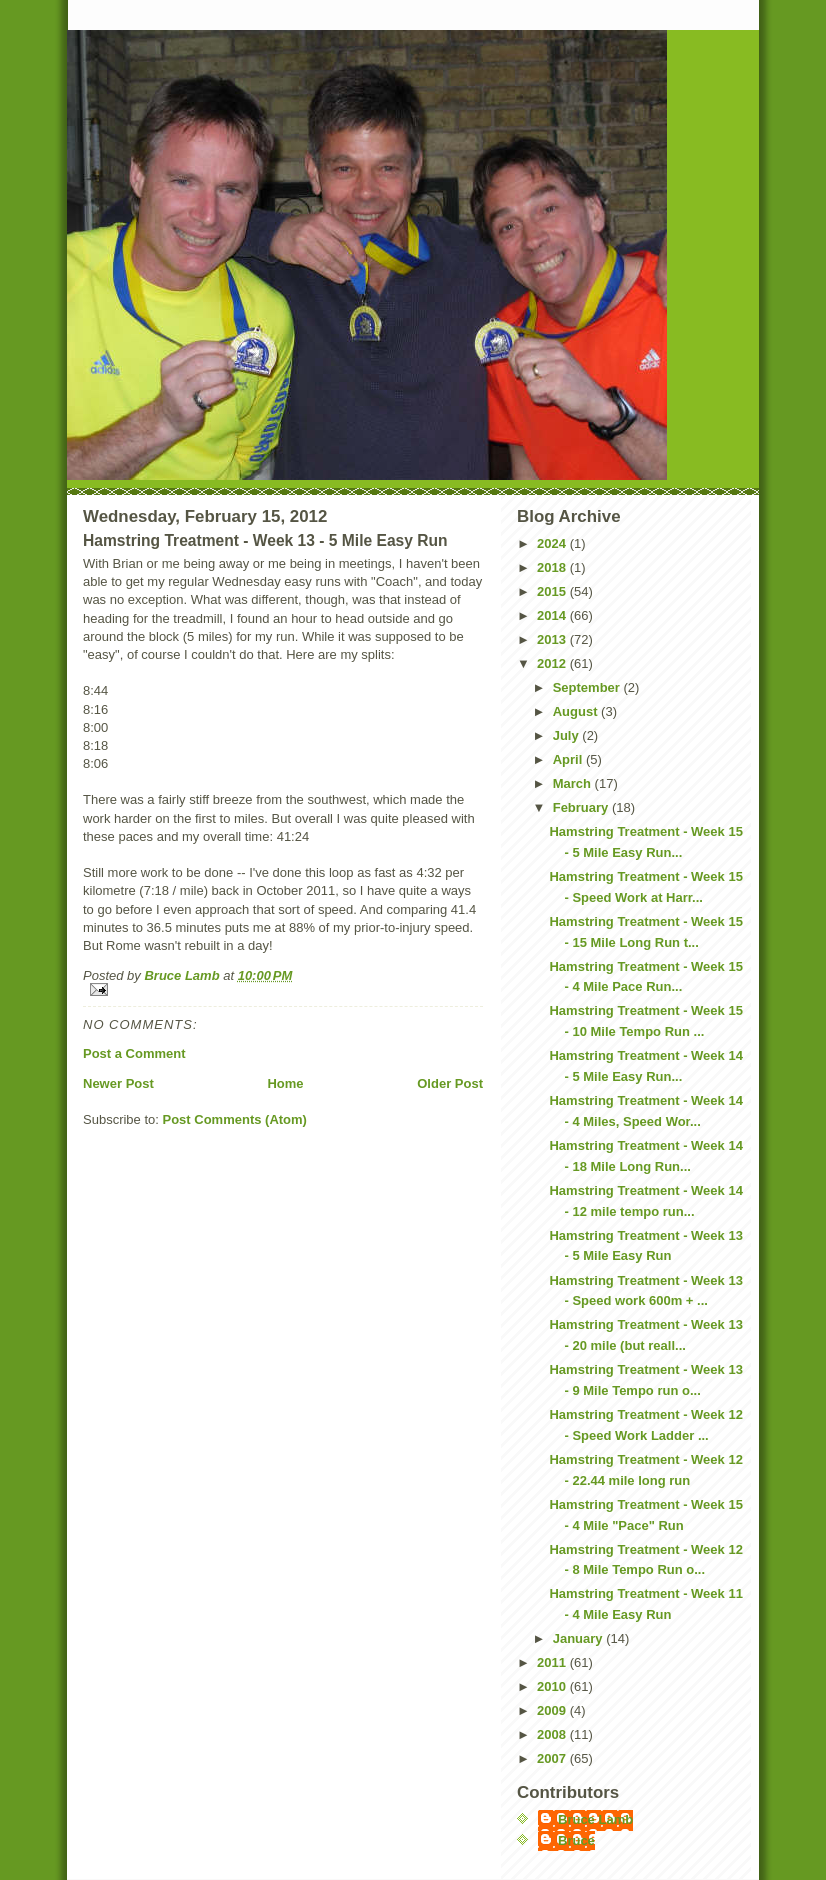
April (569, 759)
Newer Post (118, 1083)
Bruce (576, 1840)
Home (285, 1083)
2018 (553, 567)
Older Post (450, 1083)
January (579, 1638)
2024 (553, 543)
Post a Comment (134, 1053)
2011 (553, 1662)
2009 (553, 1710)
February (582, 807)
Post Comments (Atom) (235, 1119)
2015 (553, 591)
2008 (553, 1734)
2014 (553, 615)
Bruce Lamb (183, 975)
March (574, 783)
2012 (553, 663)
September (588, 687)
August (577, 711)
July (568, 735)
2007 (553, 1758)
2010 (553, 1686)
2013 (553, 639)
